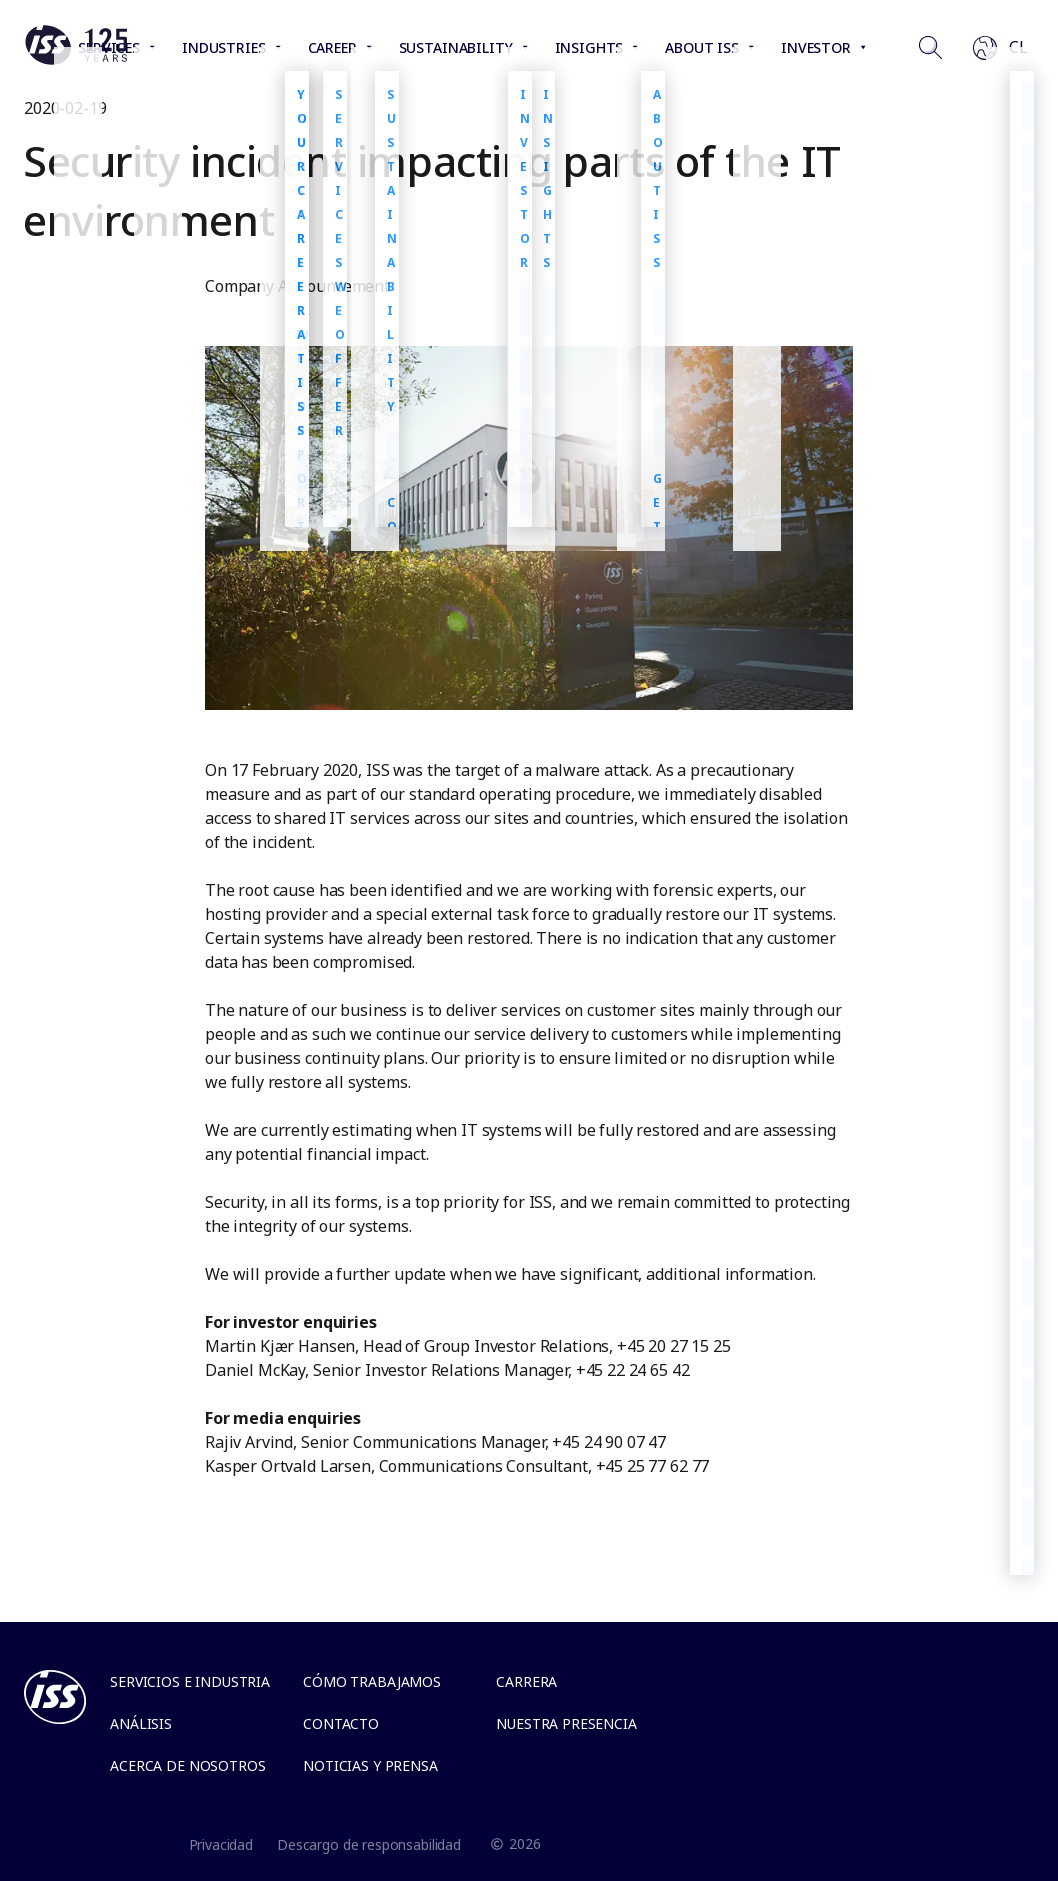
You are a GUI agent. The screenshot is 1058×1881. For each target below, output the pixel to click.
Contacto (341, 1723)
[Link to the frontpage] (76, 60)
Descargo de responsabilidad (369, 1844)
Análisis (141, 1723)
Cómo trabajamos (372, 1681)
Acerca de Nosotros (187, 1765)
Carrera (526, 1681)
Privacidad (221, 1844)
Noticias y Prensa (370, 1765)
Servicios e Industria (190, 1681)
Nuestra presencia (566, 1723)
